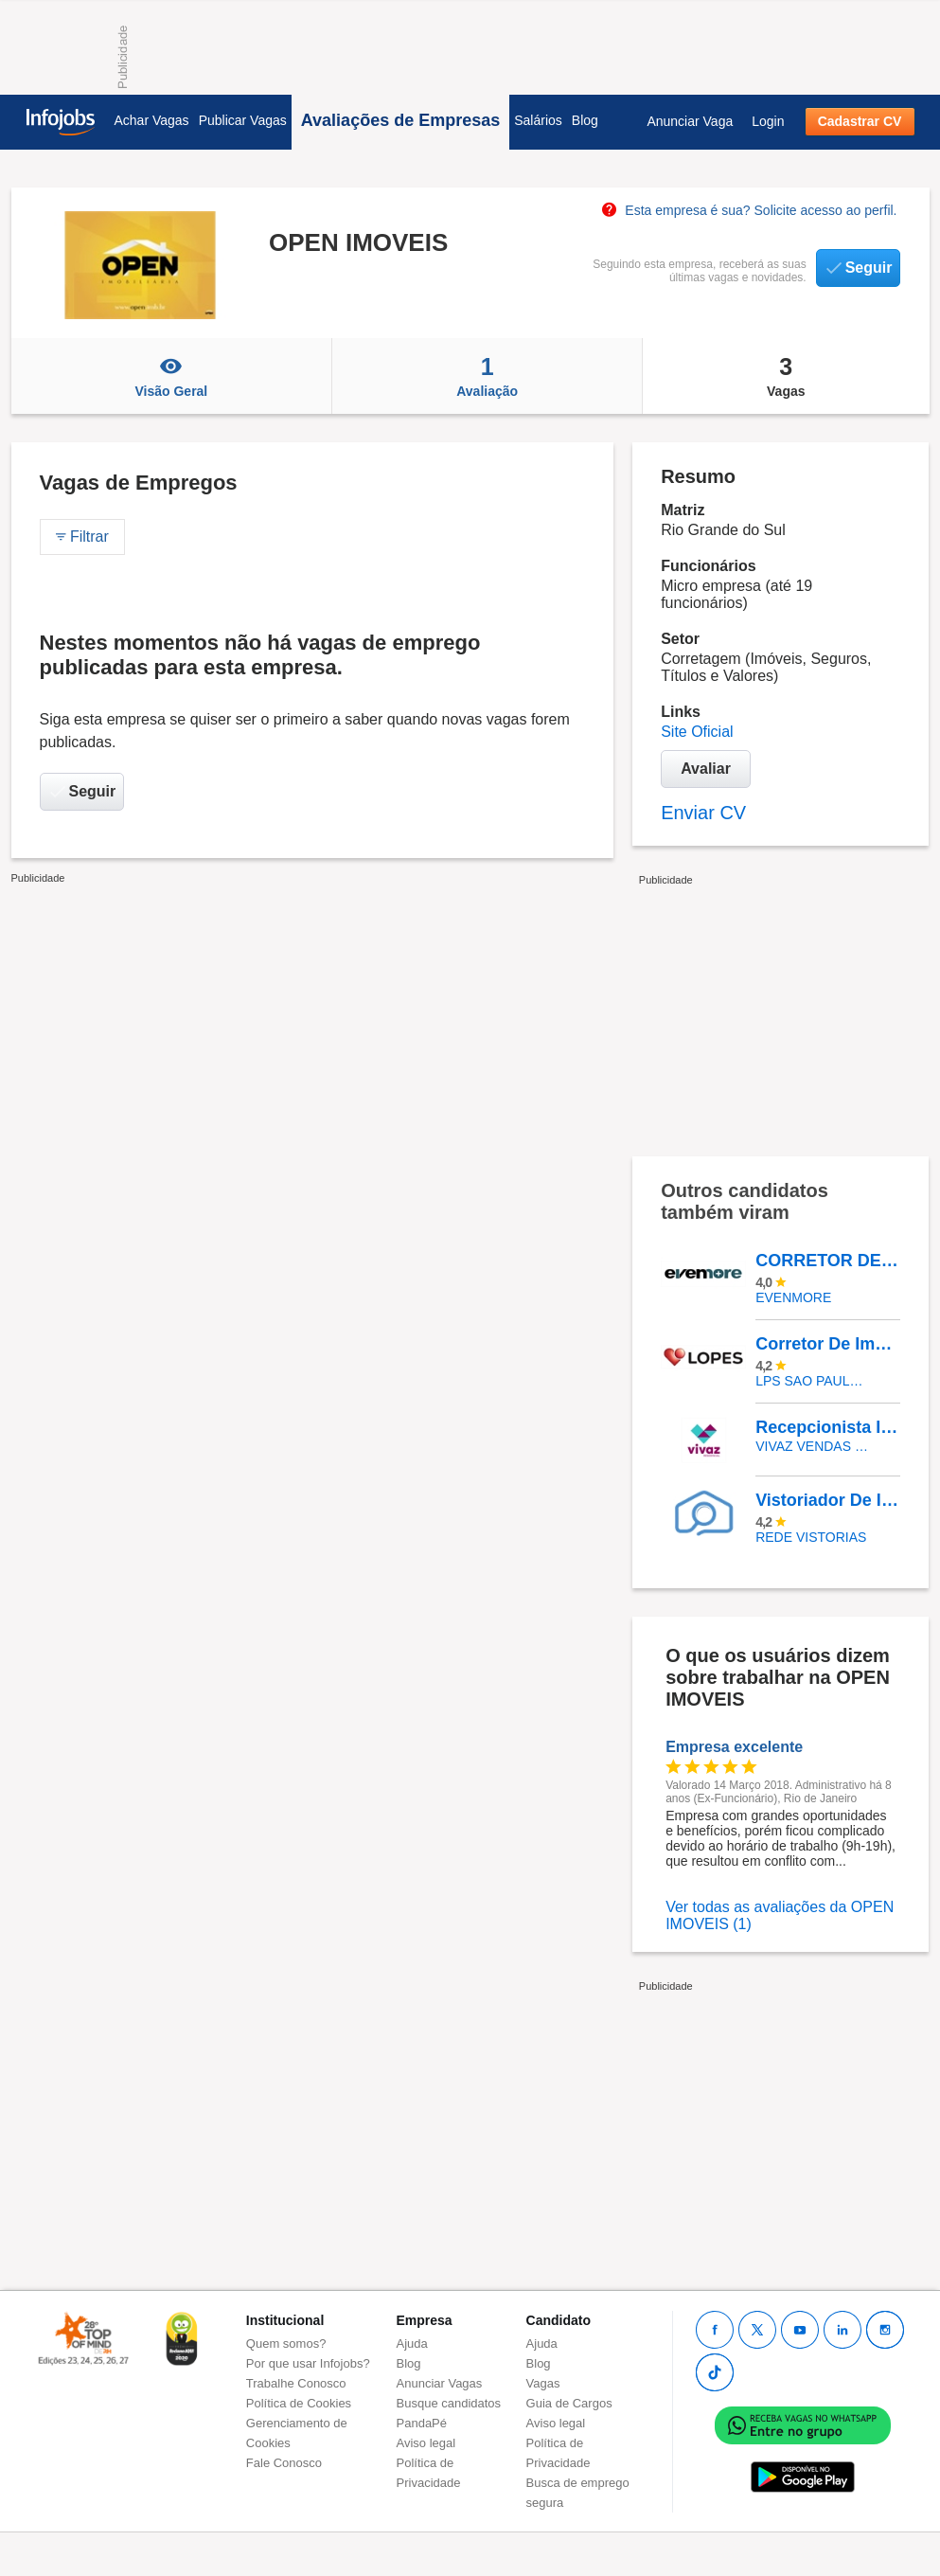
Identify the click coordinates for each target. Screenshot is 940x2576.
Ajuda (412, 2343)
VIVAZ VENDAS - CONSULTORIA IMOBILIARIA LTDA (813, 1446)
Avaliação (487, 376)
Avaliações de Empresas (400, 120)
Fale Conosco (284, 2463)
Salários (538, 120)
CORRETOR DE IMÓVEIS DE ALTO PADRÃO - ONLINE (827, 1260)
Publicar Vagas (243, 120)
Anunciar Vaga (690, 121)
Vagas (785, 376)
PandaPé (422, 2423)
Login (768, 121)
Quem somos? (286, 2343)
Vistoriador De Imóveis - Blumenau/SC (827, 1500)
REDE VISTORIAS (810, 1537)
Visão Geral (172, 376)
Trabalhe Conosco (296, 2383)
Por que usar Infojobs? (308, 2363)
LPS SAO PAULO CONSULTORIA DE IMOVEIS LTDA (813, 1380)
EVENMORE (793, 1297)
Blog (585, 120)
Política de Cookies (298, 2403)
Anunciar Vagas (440, 2383)
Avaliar (706, 768)
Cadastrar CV (860, 121)
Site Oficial (697, 732)
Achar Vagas (152, 120)
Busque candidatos (449, 2403)
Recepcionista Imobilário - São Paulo (827, 1427)
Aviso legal (426, 2443)
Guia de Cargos (569, 2403)
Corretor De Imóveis (827, 1343)
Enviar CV (703, 812)
